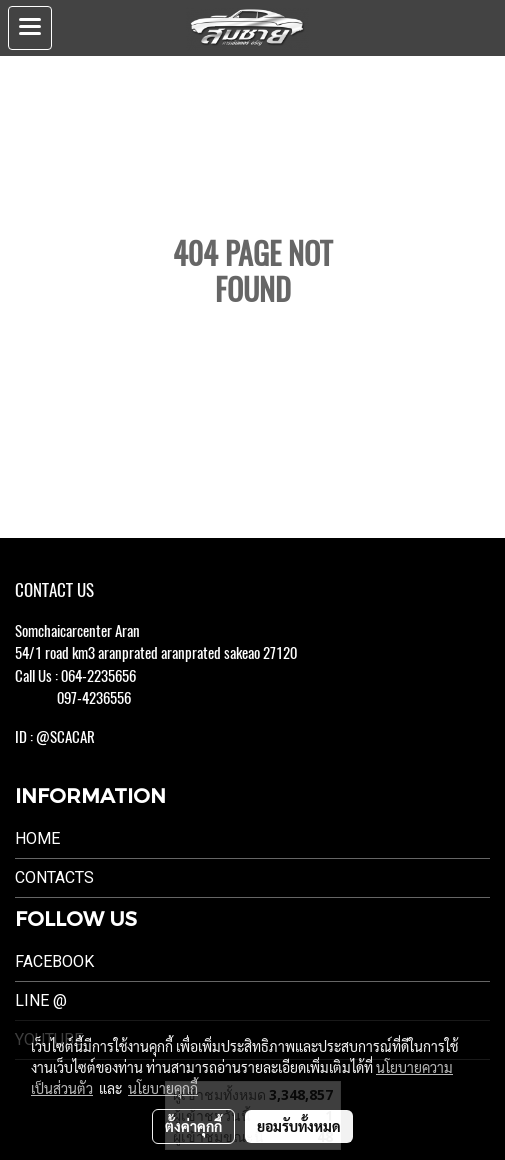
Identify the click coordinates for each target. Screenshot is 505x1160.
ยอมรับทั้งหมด (299, 1126)
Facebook (54, 961)
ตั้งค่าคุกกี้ (193, 1126)
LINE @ (41, 1000)
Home (37, 838)
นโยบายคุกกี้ (163, 1088)
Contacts (54, 877)
